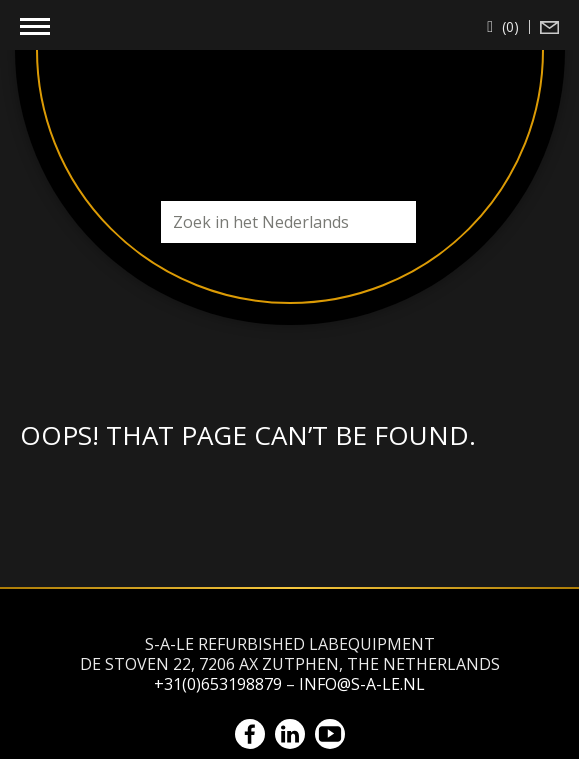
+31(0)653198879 (218, 684)
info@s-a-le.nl (362, 684)
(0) (508, 27)
